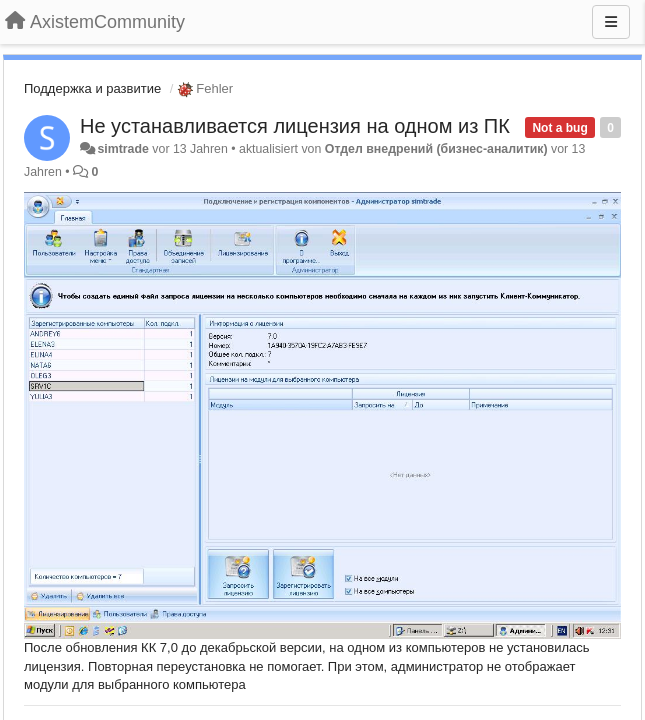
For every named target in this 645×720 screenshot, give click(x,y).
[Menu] (611, 22)
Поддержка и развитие (92, 88)
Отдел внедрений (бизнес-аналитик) (436, 149)
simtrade (122, 149)
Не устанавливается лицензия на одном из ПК (295, 126)
